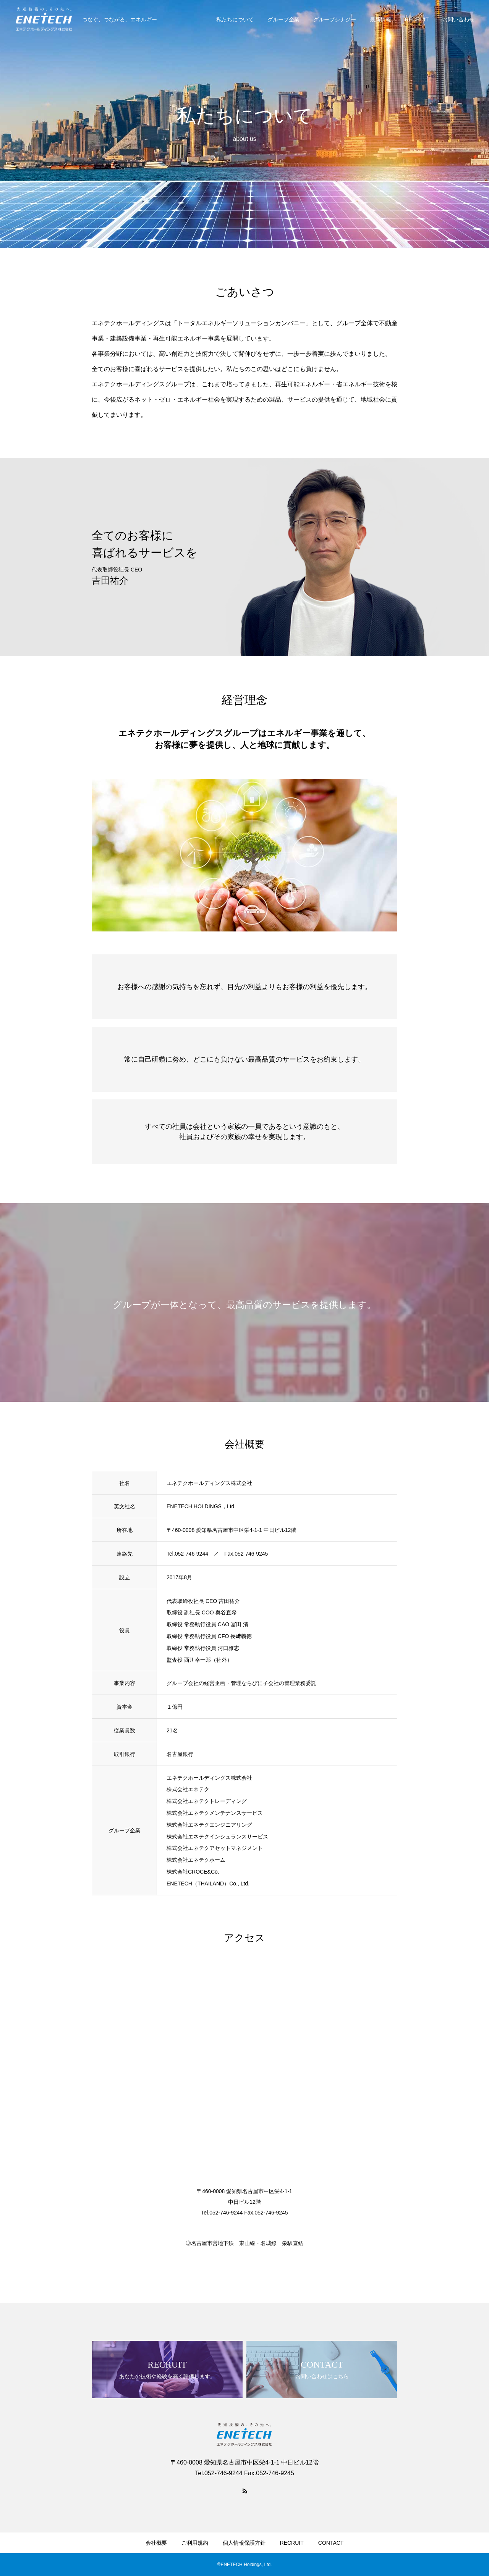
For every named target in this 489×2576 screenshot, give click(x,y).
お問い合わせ (458, 19)
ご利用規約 (194, 2543)
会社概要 (156, 2543)
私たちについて (235, 19)
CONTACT (331, 2543)
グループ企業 (283, 19)
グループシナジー (334, 19)
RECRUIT (417, 19)
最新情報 (380, 19)
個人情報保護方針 (244, 2543)
